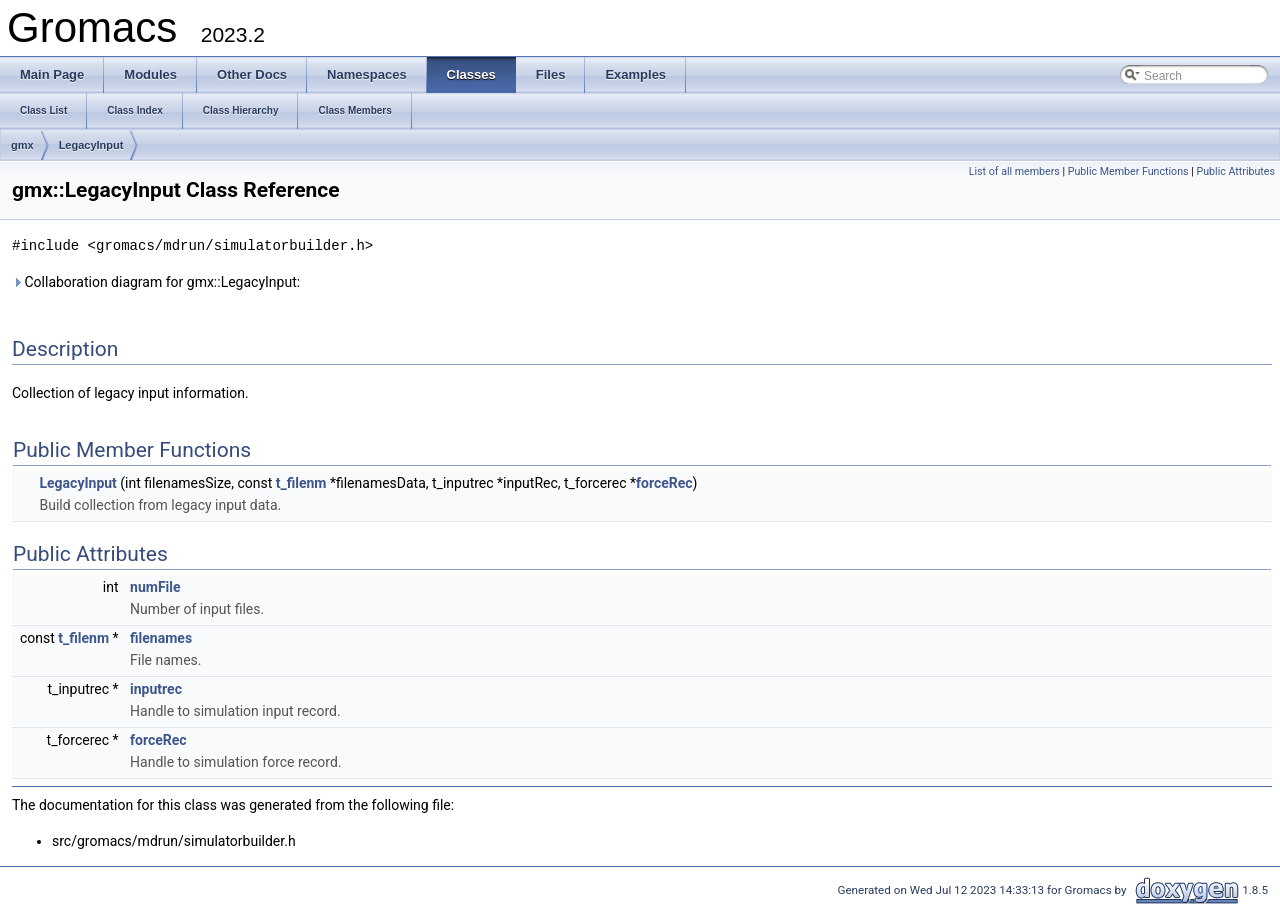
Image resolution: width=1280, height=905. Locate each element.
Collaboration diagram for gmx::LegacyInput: (156, 281)
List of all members (1014, 171)
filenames (161, 637)
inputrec (156, 688)
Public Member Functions (1128, 171)
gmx (22, 145)
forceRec (664, 482)
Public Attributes (1235, 171)
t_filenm (301, 482)
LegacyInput (91, 145)
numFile (155, 586)
